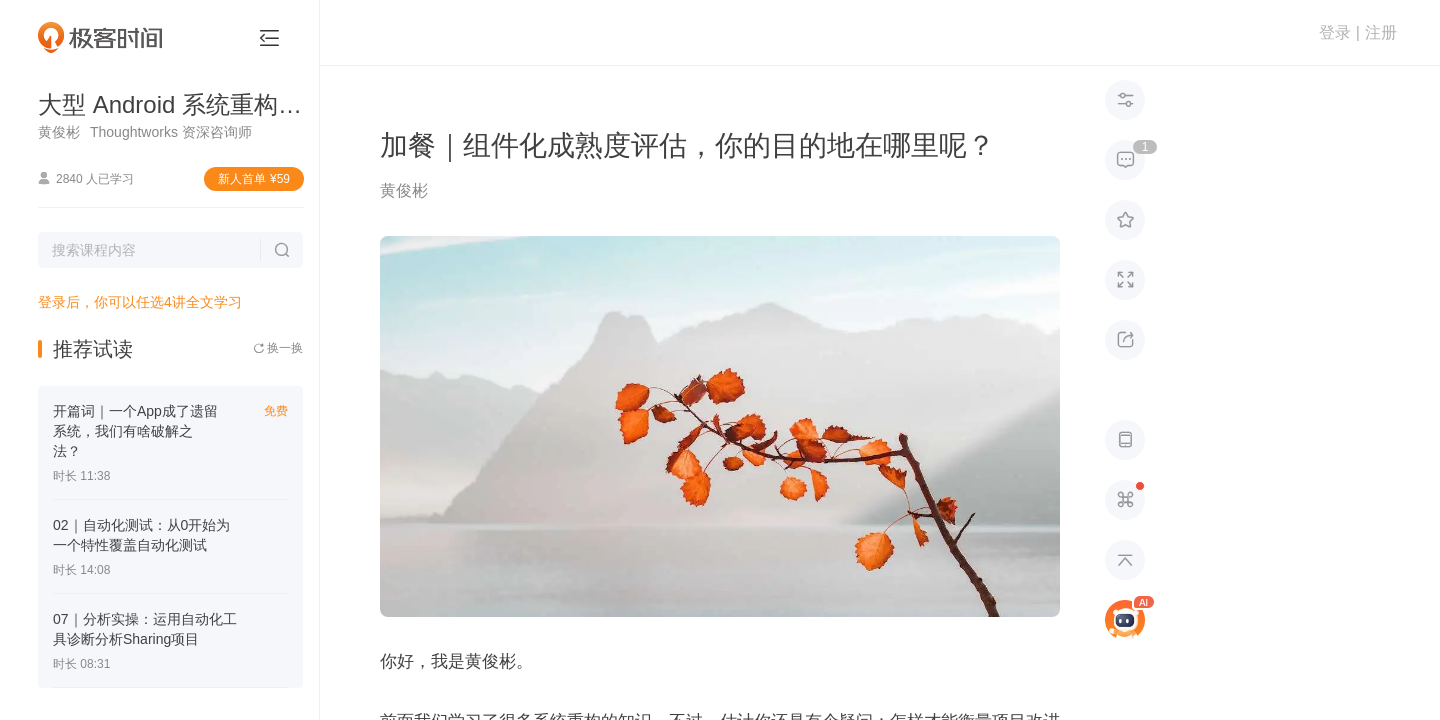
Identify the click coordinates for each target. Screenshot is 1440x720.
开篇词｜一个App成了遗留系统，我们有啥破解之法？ (135, 431)
